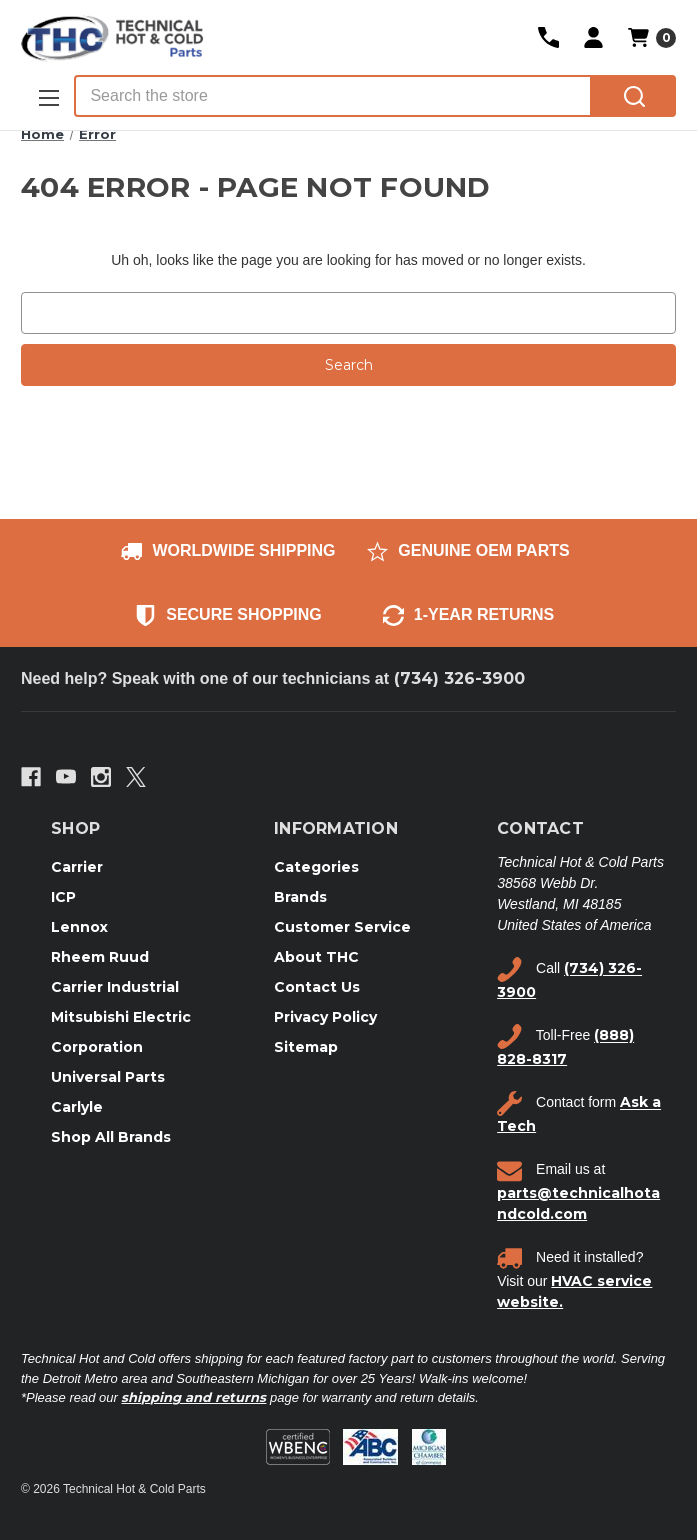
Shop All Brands (111, 1137)
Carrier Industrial (115, 987)
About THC (316, 957)
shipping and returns (193, 1397)
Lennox (79, 927)
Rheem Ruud (100, 957)
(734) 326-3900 (459, 678)
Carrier (77, 867)
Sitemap (306, 1047)
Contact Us (317, 987)
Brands (300, 897)
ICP (63, 897)
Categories (316, 867)
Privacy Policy (325, 1017)
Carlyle (77, 1107)
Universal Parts (108, 1077)
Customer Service (342, 927)
